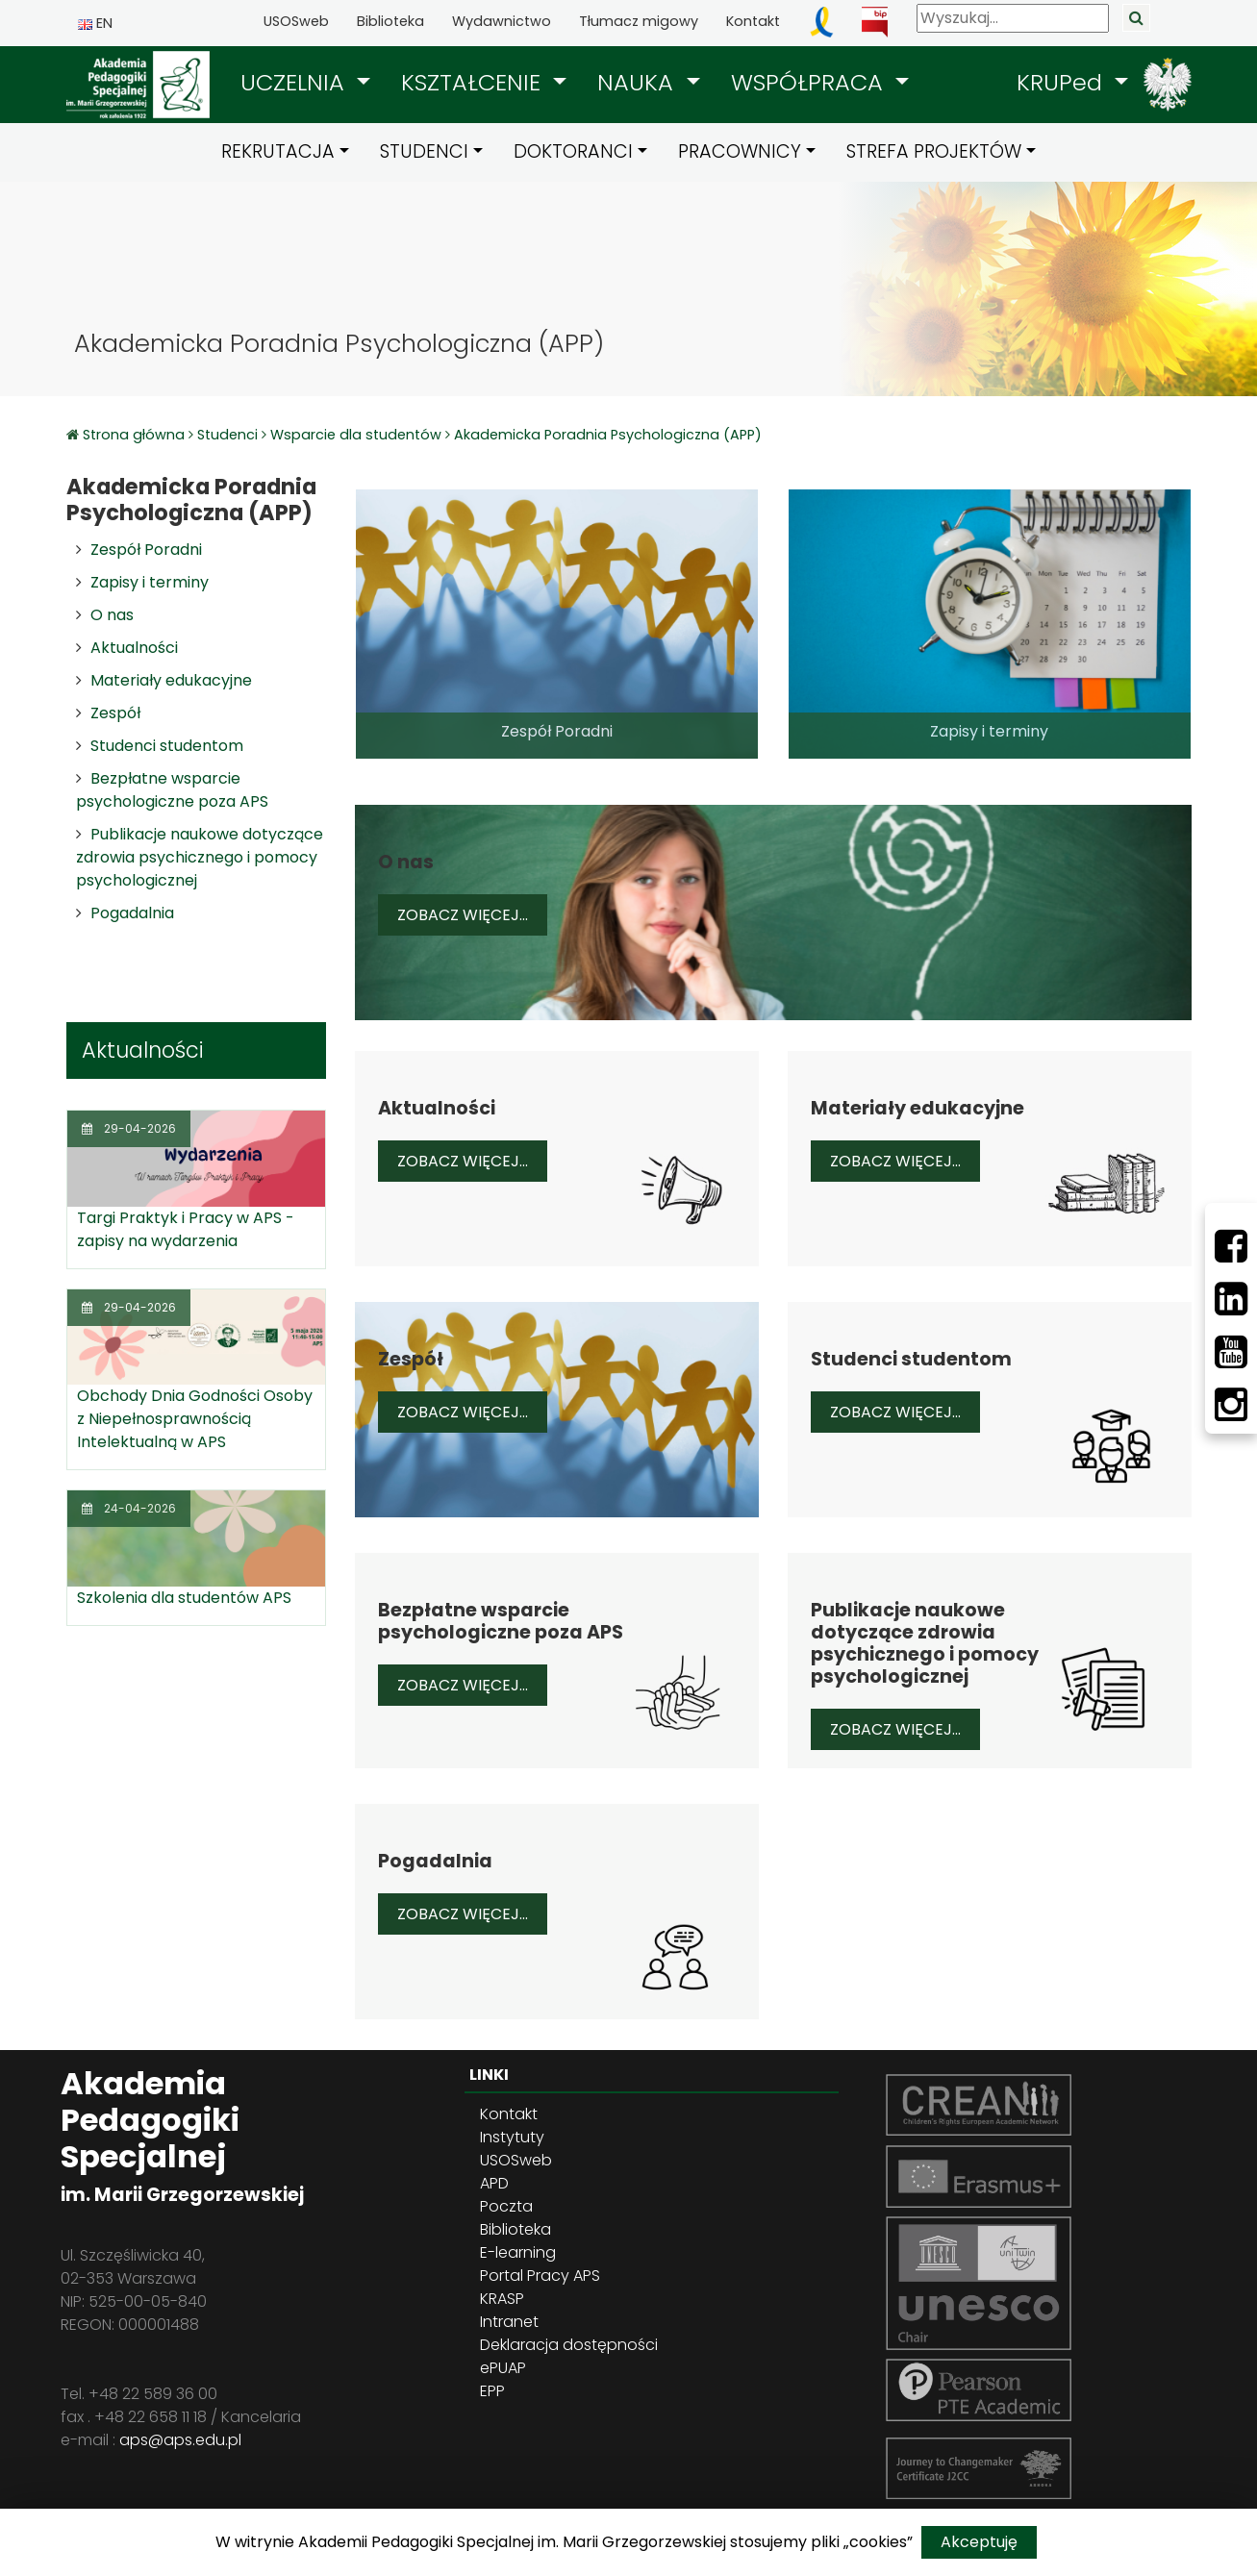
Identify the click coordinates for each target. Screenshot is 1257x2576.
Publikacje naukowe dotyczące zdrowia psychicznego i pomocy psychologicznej (199, 857)
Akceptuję (979, 2542)
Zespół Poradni (146, 549)
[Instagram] (1231, 1405)
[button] (305, 83)
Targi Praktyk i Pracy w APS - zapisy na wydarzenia (185, 1229)
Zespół (115, 713)
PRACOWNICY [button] (739, 151)
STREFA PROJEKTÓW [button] (933, 151)
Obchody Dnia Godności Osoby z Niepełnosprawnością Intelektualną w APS (195, 1419)
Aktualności (134, 648)
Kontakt (753, 21)
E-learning (518, 2252)
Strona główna (136, 434)
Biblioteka (390, 21)
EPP (492, 2391)
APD (494, 2183)
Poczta (506, 2206)
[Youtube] (1231, 1352)
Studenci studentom (166, 746)
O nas (112, 615)
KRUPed (1063, 82)
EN (95, 23)
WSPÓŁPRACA (810, 82)
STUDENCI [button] (424, 151)
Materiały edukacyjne (171, 680)
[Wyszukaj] (1013, 18)
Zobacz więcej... (472, 914)
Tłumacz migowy (638, 21)
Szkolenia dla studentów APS (184, 1598)
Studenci (227, 434)
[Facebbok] (1231, 1246)
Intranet (509, 2322)
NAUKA (638, 82)
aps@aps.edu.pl (180, 2440)
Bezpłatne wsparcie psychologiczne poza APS (172, 790)
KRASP (502, 2299)
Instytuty (512, 2137)
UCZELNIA (295, 82)
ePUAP (503, 2368)
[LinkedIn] (1231, 1299)
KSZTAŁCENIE (474, 82)
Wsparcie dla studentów (355, 434)
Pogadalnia (132, 913)
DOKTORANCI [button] (573, 151)
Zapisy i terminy (149, 582)
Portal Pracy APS (540, 2275)
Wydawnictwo (501, 21)
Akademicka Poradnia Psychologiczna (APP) (608, 434)
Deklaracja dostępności (569, 2345)
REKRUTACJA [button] (278, 151)
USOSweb (296, 21)
